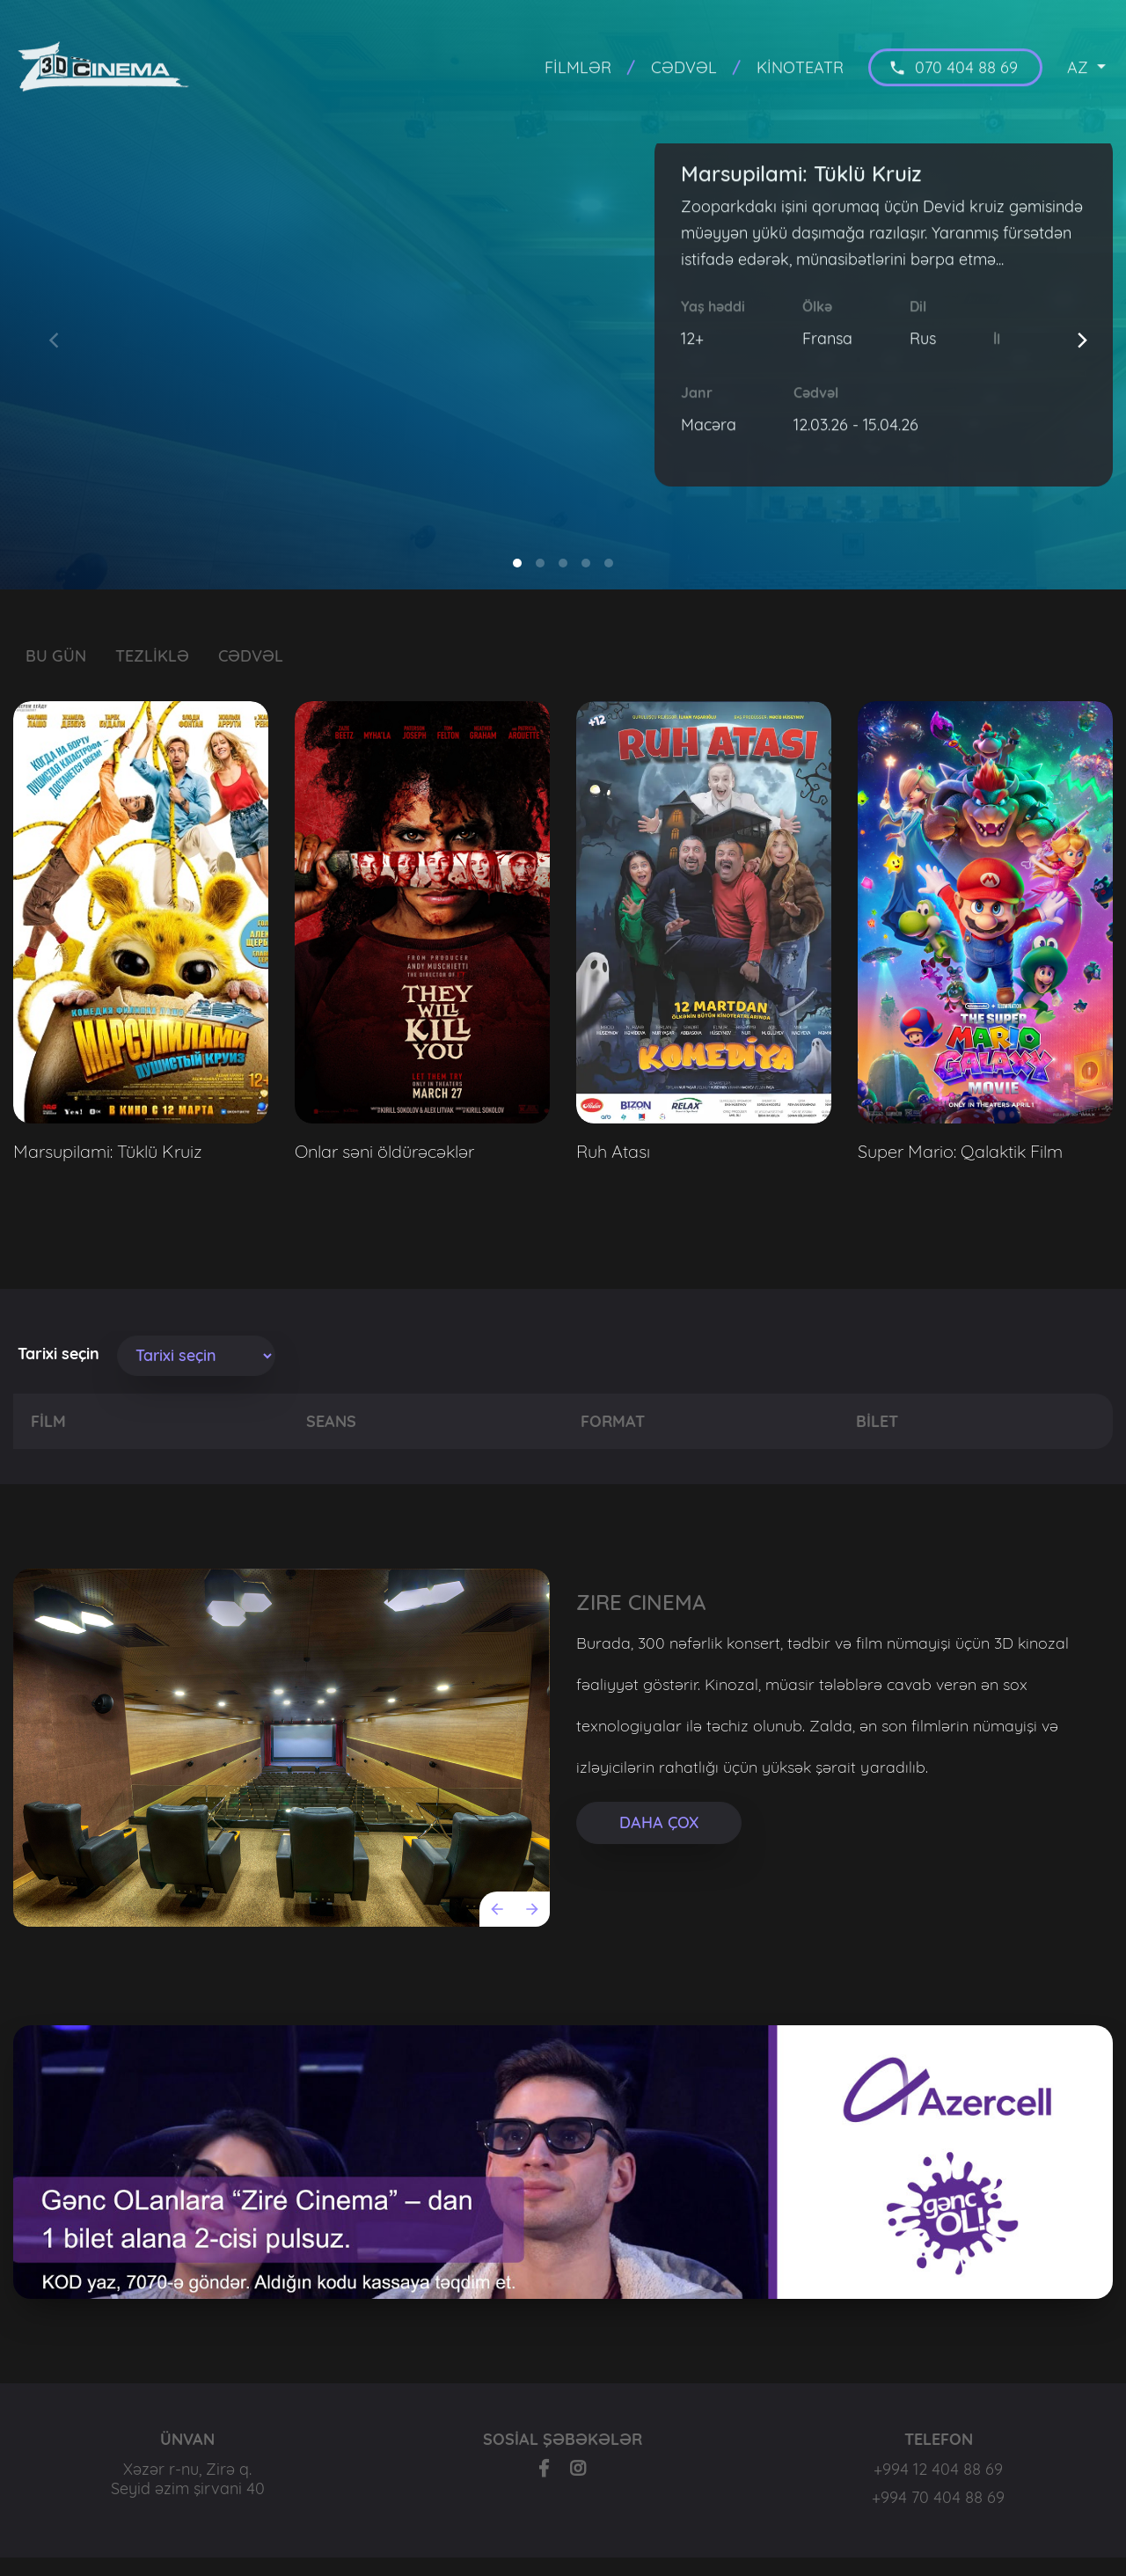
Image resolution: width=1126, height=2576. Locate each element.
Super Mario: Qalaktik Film (960, 1151)
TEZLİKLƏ (152, 656)
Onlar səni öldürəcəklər (384, 1151)
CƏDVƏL (250, 656)
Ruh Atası (613, 1151)
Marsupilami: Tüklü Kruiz (107, 1151)
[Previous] (497, 1909)
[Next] (1084, 344)
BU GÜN (56, 656)
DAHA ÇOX (658, 1822)
